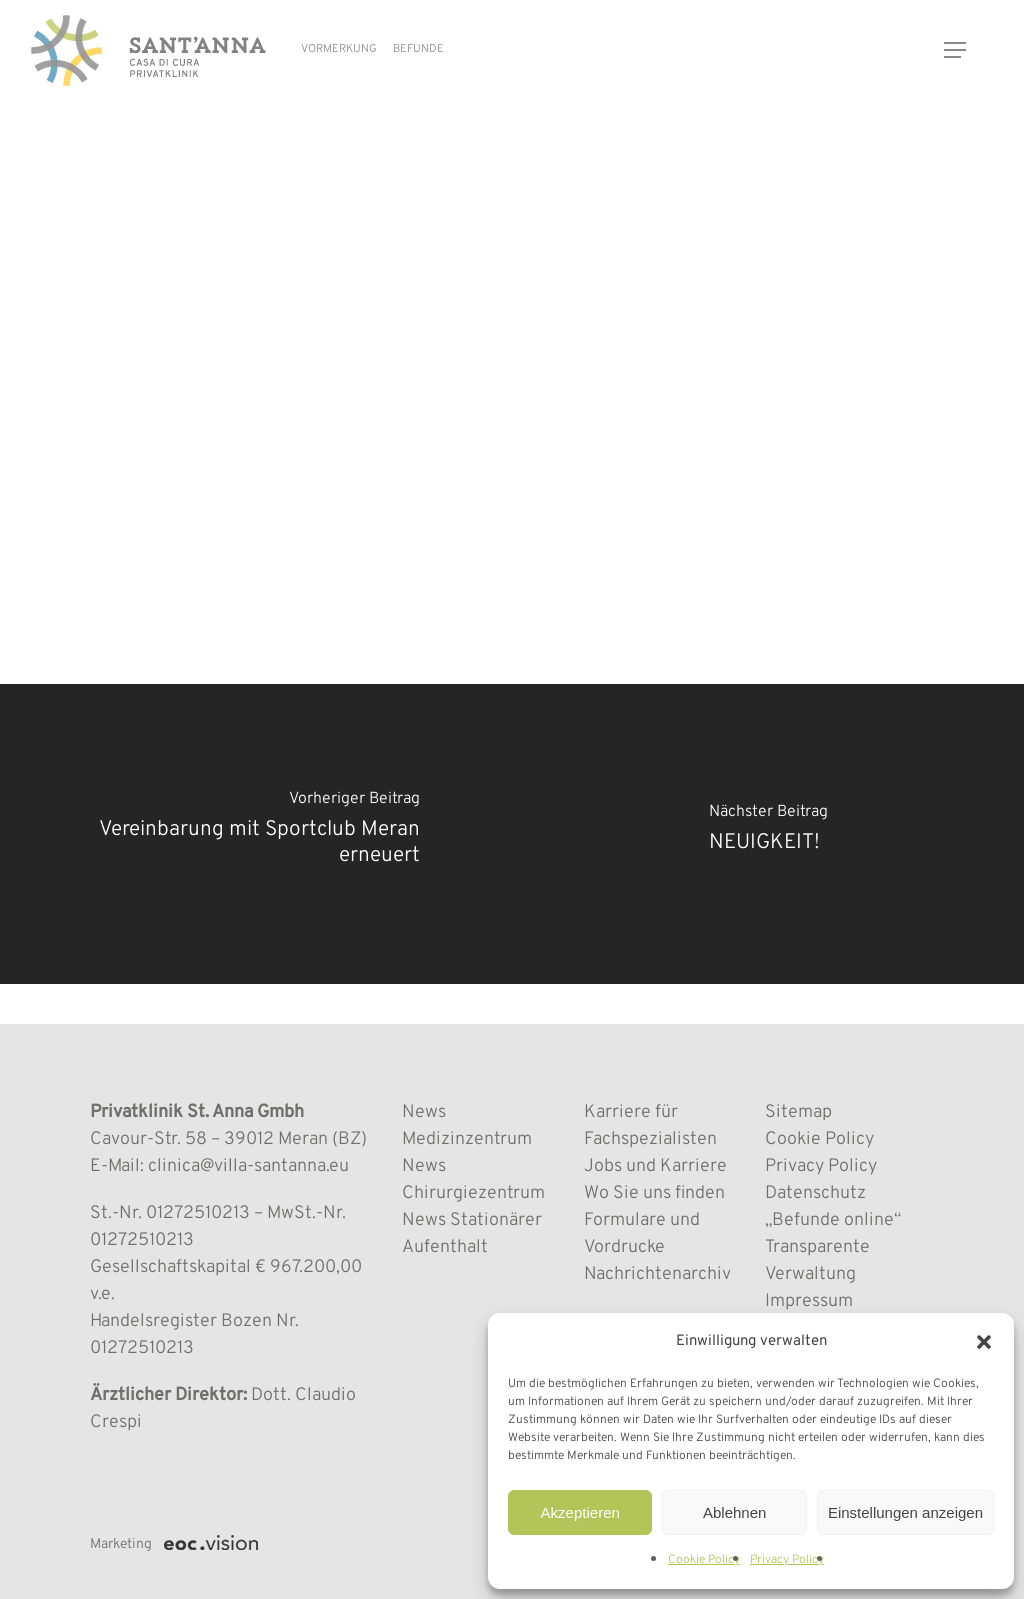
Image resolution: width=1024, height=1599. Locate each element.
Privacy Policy (787, 1560)
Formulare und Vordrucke (642, 1234)
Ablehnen (734, 1512)
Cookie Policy (704, 1560)
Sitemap (798, 1112)
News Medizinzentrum (467, 1126)
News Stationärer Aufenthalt (472, 1234)
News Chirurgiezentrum (473, 1180)
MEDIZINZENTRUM (167, 175)
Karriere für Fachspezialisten (650, 1126)
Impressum (809, 1301)
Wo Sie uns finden (654, 1193)
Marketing (121, 1544)
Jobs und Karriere (655, 1166)
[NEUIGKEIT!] (768, 834)
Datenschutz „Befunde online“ (833, 1207)
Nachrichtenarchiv (657, 1274)
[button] (984, 1342)
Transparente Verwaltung (817, 1261)
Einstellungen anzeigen (905, 1512)
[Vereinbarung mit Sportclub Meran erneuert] (256, 834)
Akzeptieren (580, 1512)
